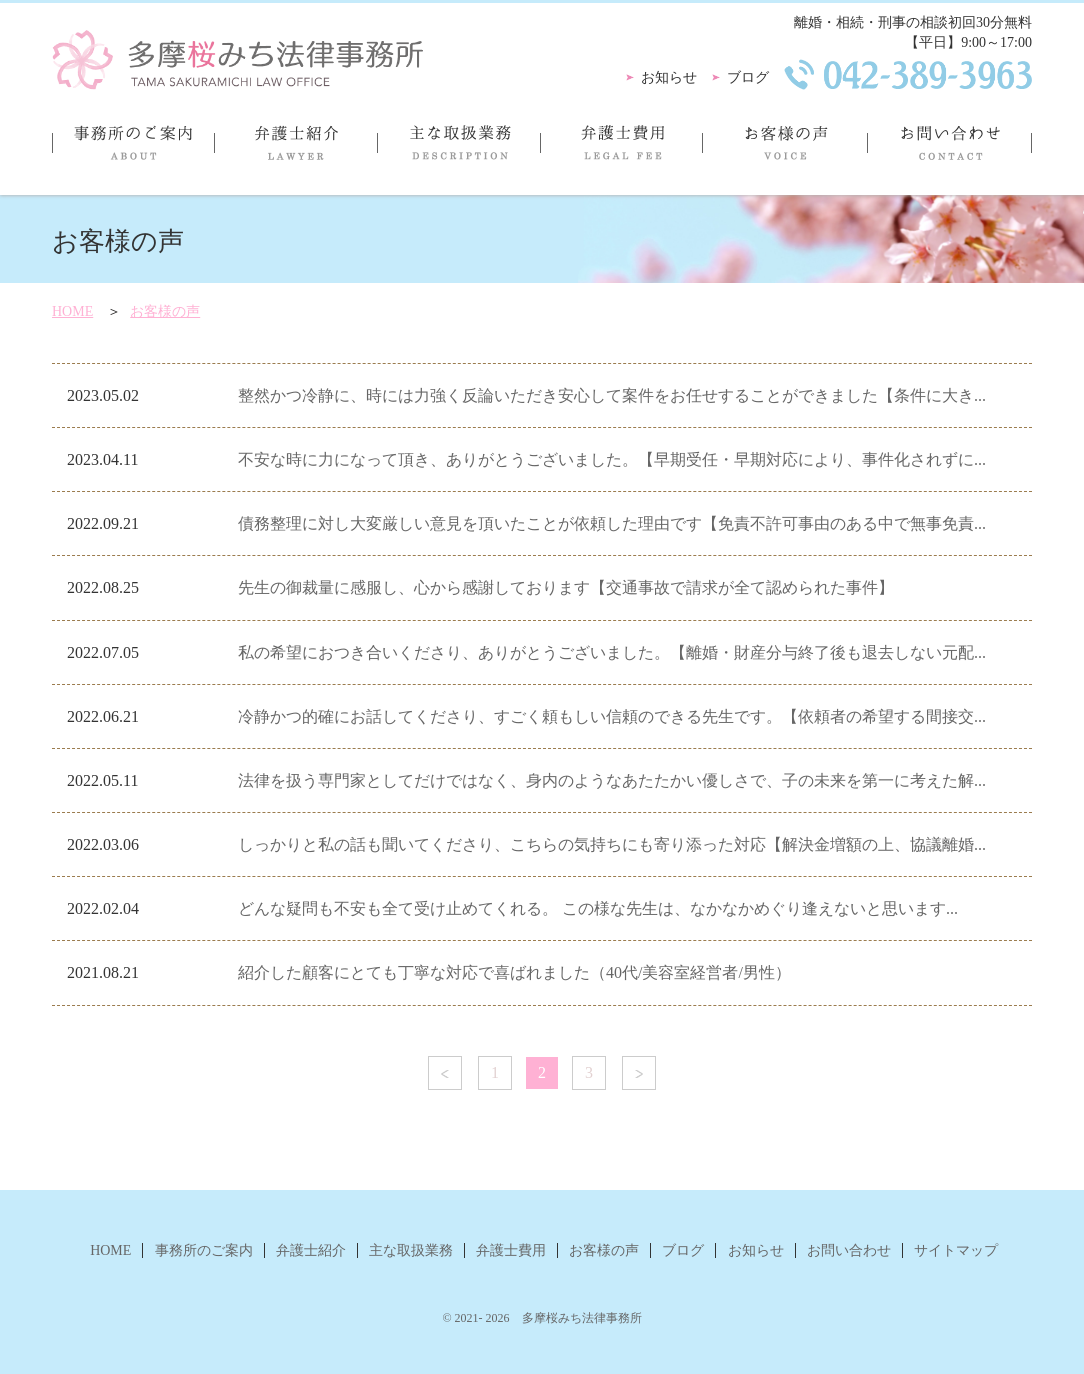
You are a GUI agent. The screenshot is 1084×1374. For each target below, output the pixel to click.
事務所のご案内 (133, 151)
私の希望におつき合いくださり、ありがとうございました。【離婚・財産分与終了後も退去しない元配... (612, 652)
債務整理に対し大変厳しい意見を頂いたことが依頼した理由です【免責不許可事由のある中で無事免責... (612, 523)
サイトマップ (956, 1250)
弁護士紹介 (295, 151)
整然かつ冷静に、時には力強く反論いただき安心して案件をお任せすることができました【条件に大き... (612, 395)
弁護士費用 (621, 151)
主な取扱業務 (458, 151)
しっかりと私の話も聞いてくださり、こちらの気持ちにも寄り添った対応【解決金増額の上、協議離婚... (612, 844)
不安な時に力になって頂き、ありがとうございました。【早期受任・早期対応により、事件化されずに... (612, 459)
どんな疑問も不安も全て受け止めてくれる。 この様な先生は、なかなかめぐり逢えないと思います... (598, 908)
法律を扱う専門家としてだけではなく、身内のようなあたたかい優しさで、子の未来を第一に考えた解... (612, 780)
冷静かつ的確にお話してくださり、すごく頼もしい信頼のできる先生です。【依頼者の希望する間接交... (612, 716)
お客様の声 (784, 151)
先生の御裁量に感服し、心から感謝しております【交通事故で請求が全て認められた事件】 (566, 587)
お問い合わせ (949, 151)
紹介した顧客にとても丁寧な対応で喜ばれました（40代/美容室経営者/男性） (514, 972)
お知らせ (669, 77)
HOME (72, 311)
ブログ (748, 77)
